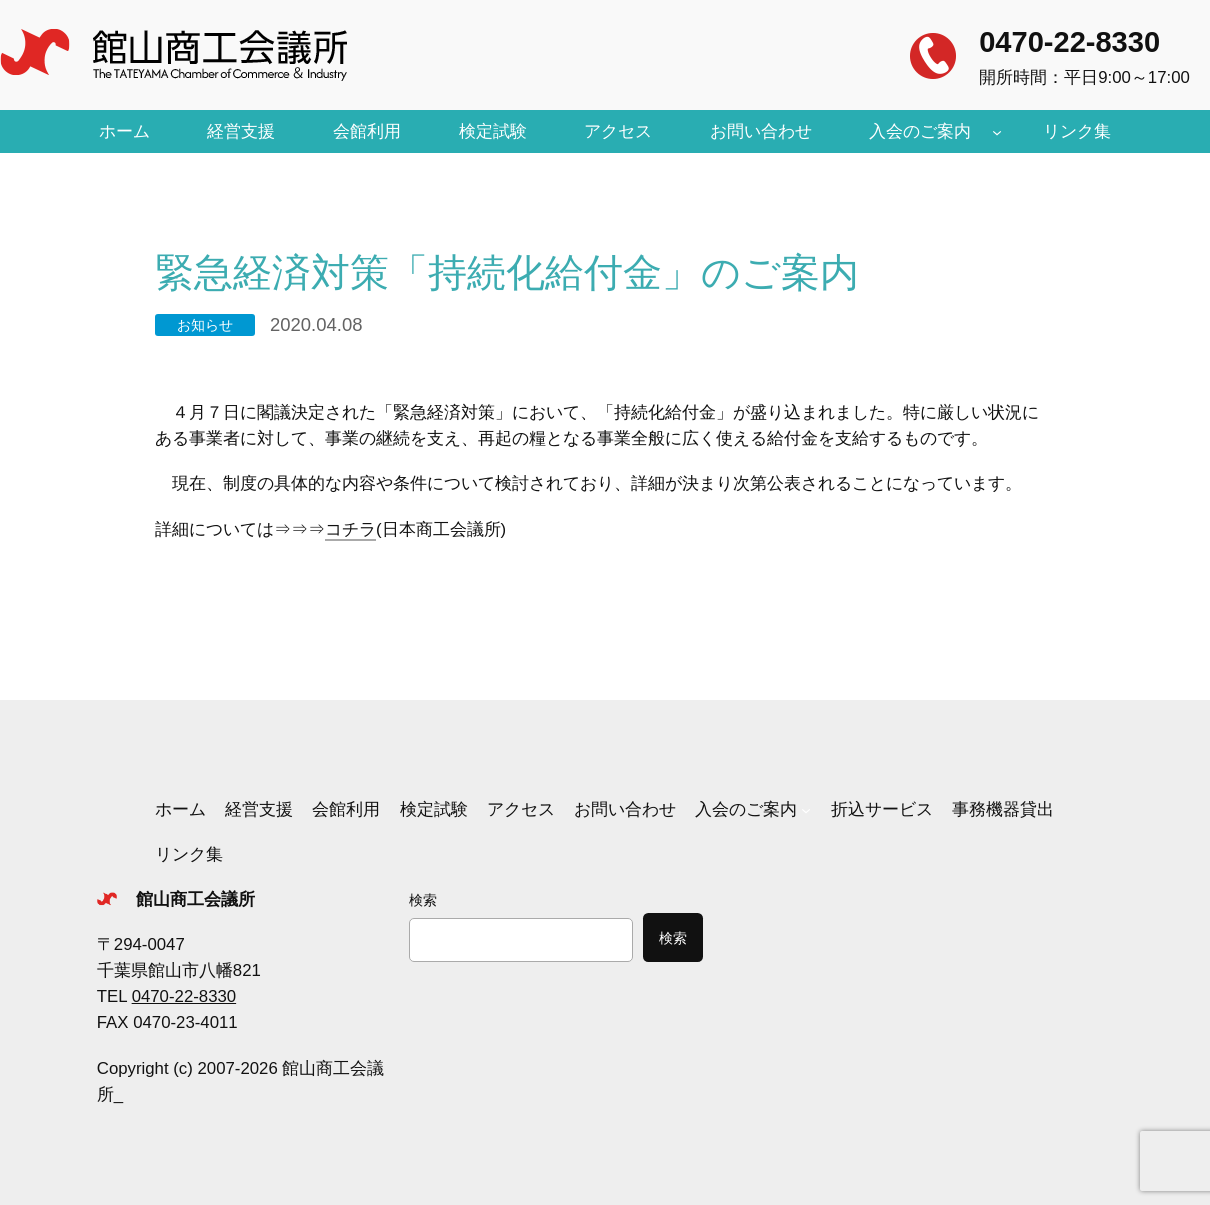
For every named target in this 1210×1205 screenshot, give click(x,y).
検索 (423, 900)
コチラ (350, 529)
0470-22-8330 (1069, 42)
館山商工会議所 (195, 899)
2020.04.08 (316, 324)
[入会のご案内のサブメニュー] (997, 132)
